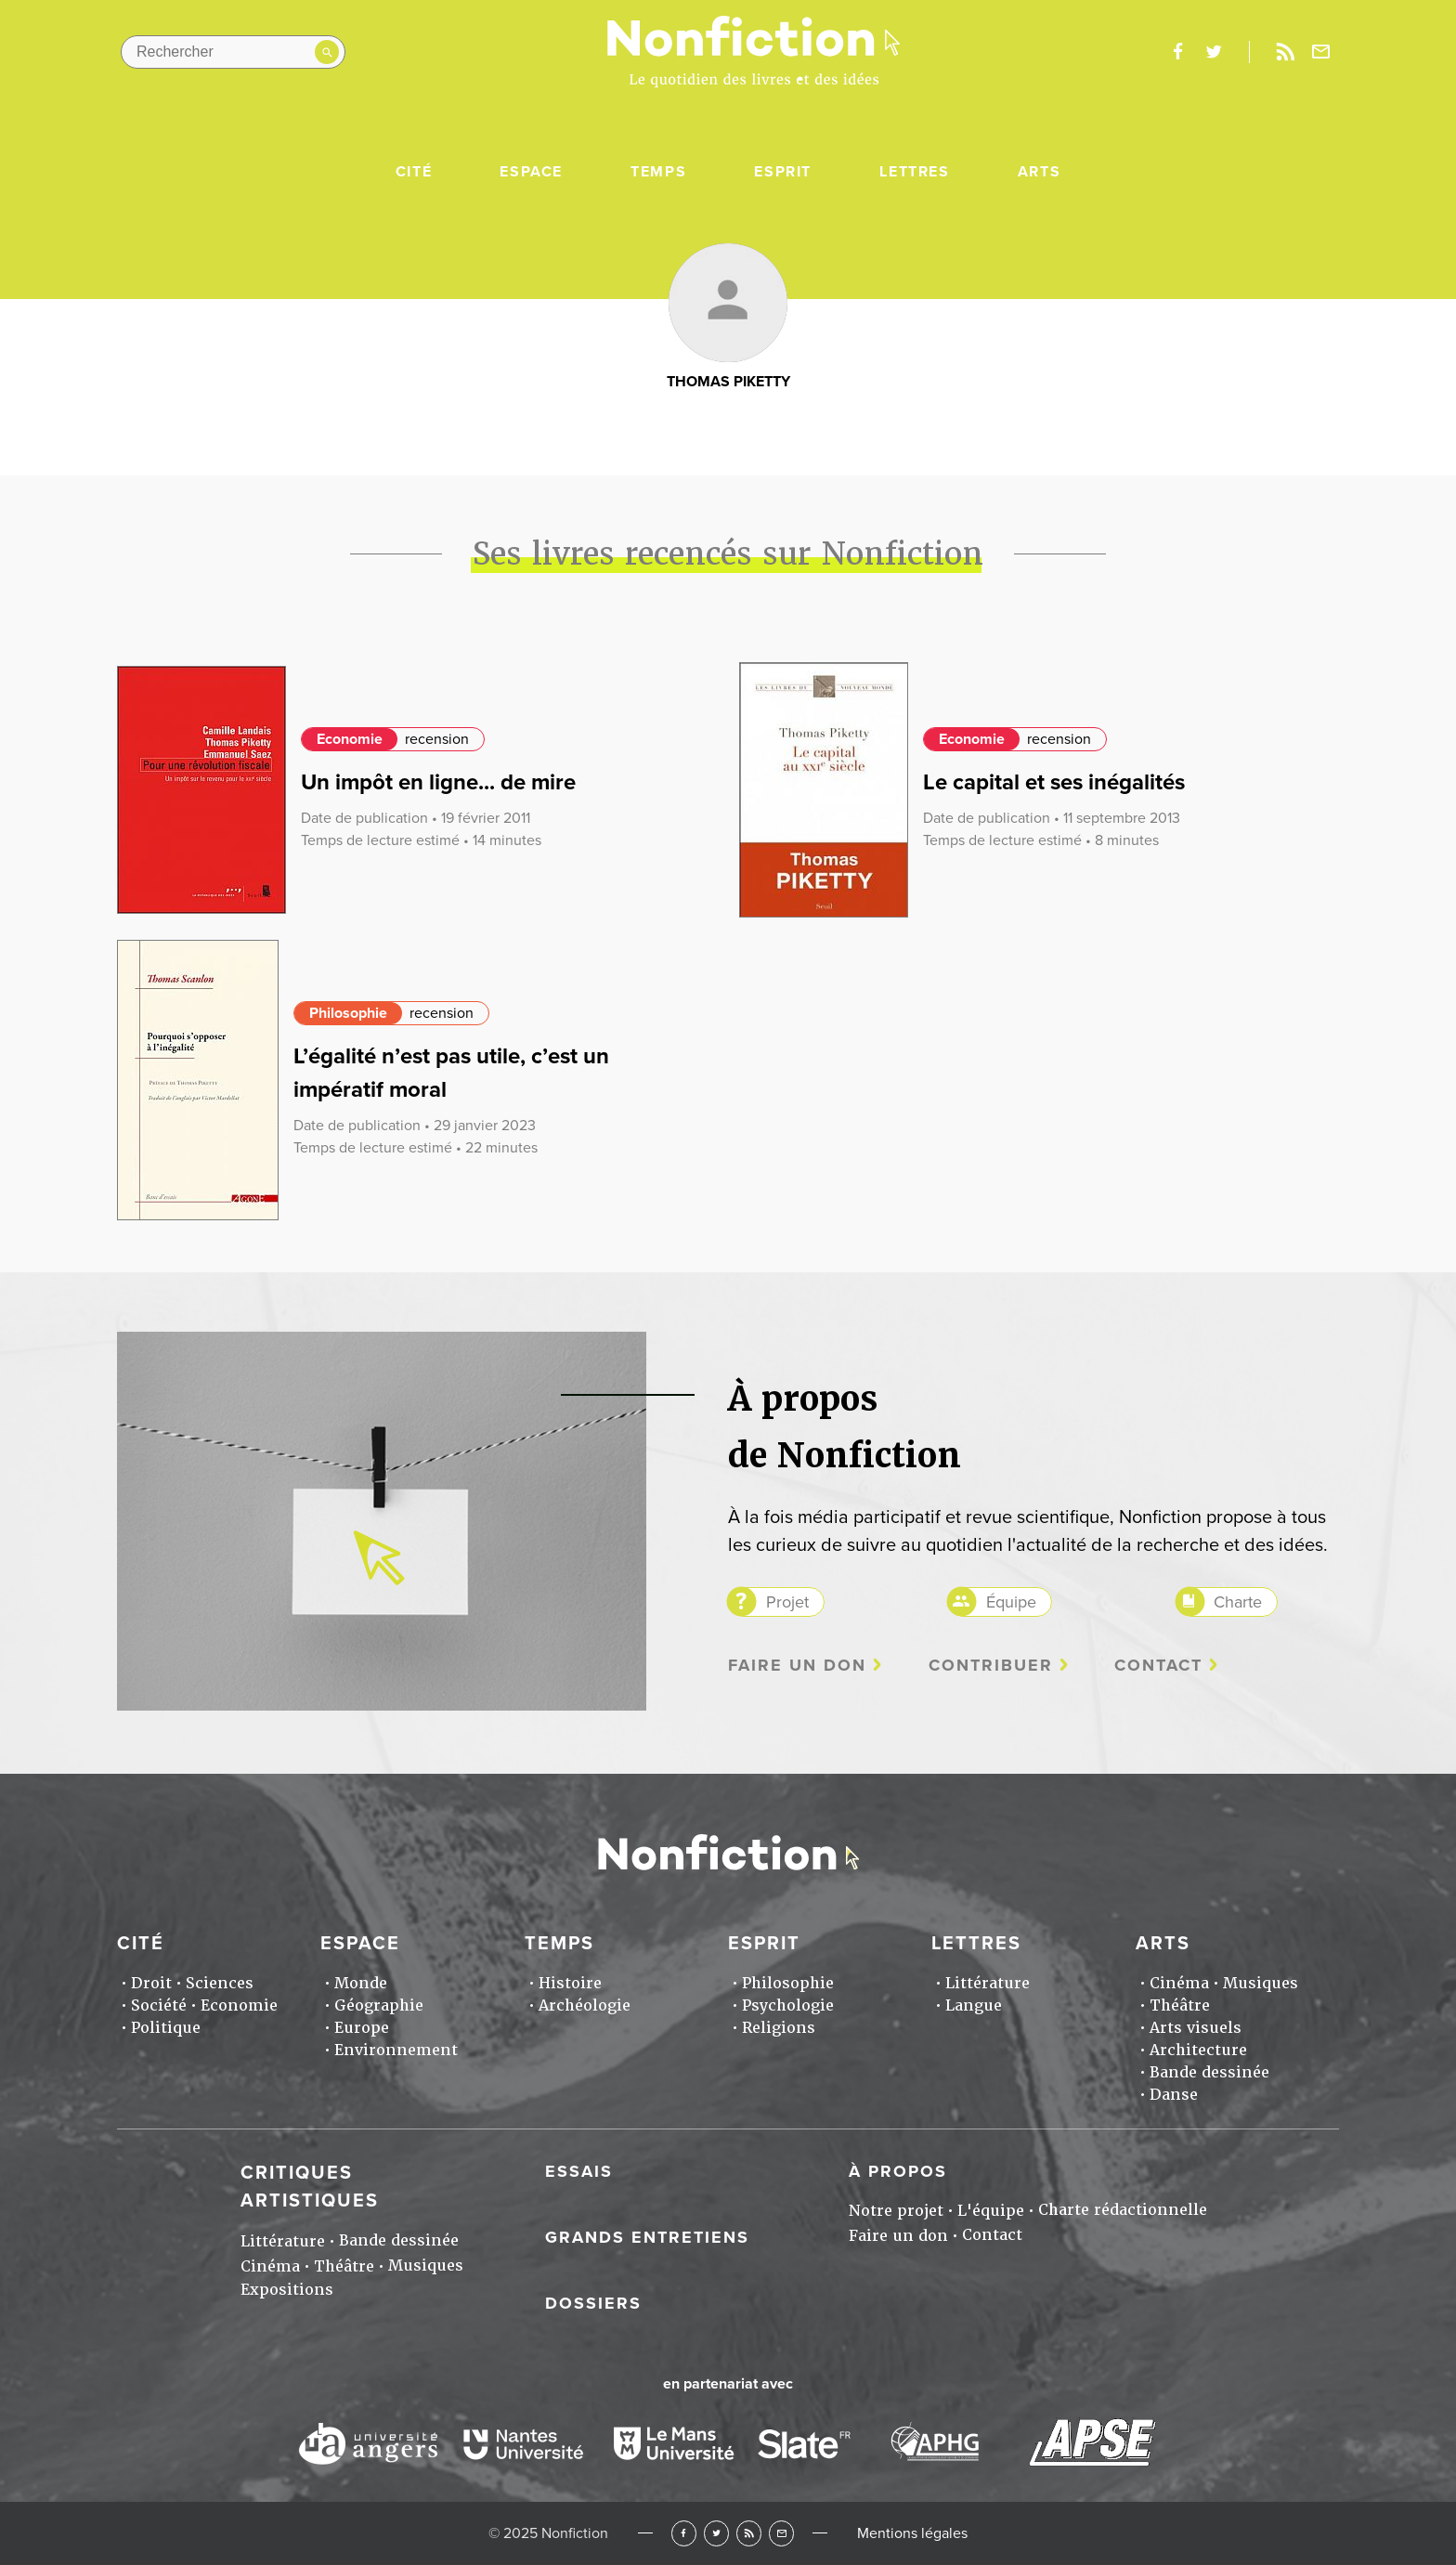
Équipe (1011, 1602)
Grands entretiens (647, 2237)
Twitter (716, 2532)
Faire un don (797, 1665)
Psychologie (788, 2005)
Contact (1158, 1665)
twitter (1213, 52)
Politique (166, 2028)
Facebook (683, 2532)
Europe (361, 2028)
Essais (579, 2171)
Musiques (1260, 1983)
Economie (350, 739)
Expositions (286, 2289)
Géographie (378, 2005)
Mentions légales (912, 2533)
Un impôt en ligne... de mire (438, 782)
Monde (360, 1983)
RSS (748, 2532)
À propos (898, 2171)
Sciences (220, 1983)
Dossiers (593, 2303)
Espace (531, 171)
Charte (1238, 1602)
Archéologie (584, 2005)
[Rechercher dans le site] (233, 52)
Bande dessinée (1209, 2072)
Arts (1039, 171)
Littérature (987, 1983)
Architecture (1198, 2050)
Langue (973, 2005)
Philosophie (348, 1013)
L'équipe (990, 2210)
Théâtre (1180, 2005)
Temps (658, 171)
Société (159, 2005)
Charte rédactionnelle (1122, 2210)
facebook (1177, 52)
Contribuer (991, 1665)
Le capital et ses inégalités (1054, 782)
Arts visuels (1196, 2028)
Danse (1174, 2094)
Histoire (570, 1983)
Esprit (783, 171)
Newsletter (1321, 52)
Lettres (914, 171)
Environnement (396, 2050)
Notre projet (896, 2210)
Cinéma (1179, 1983)
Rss (1285, 52)
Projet (787, 1602)
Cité (414, 171)
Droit (151, 1983)
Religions (778, 2028)
